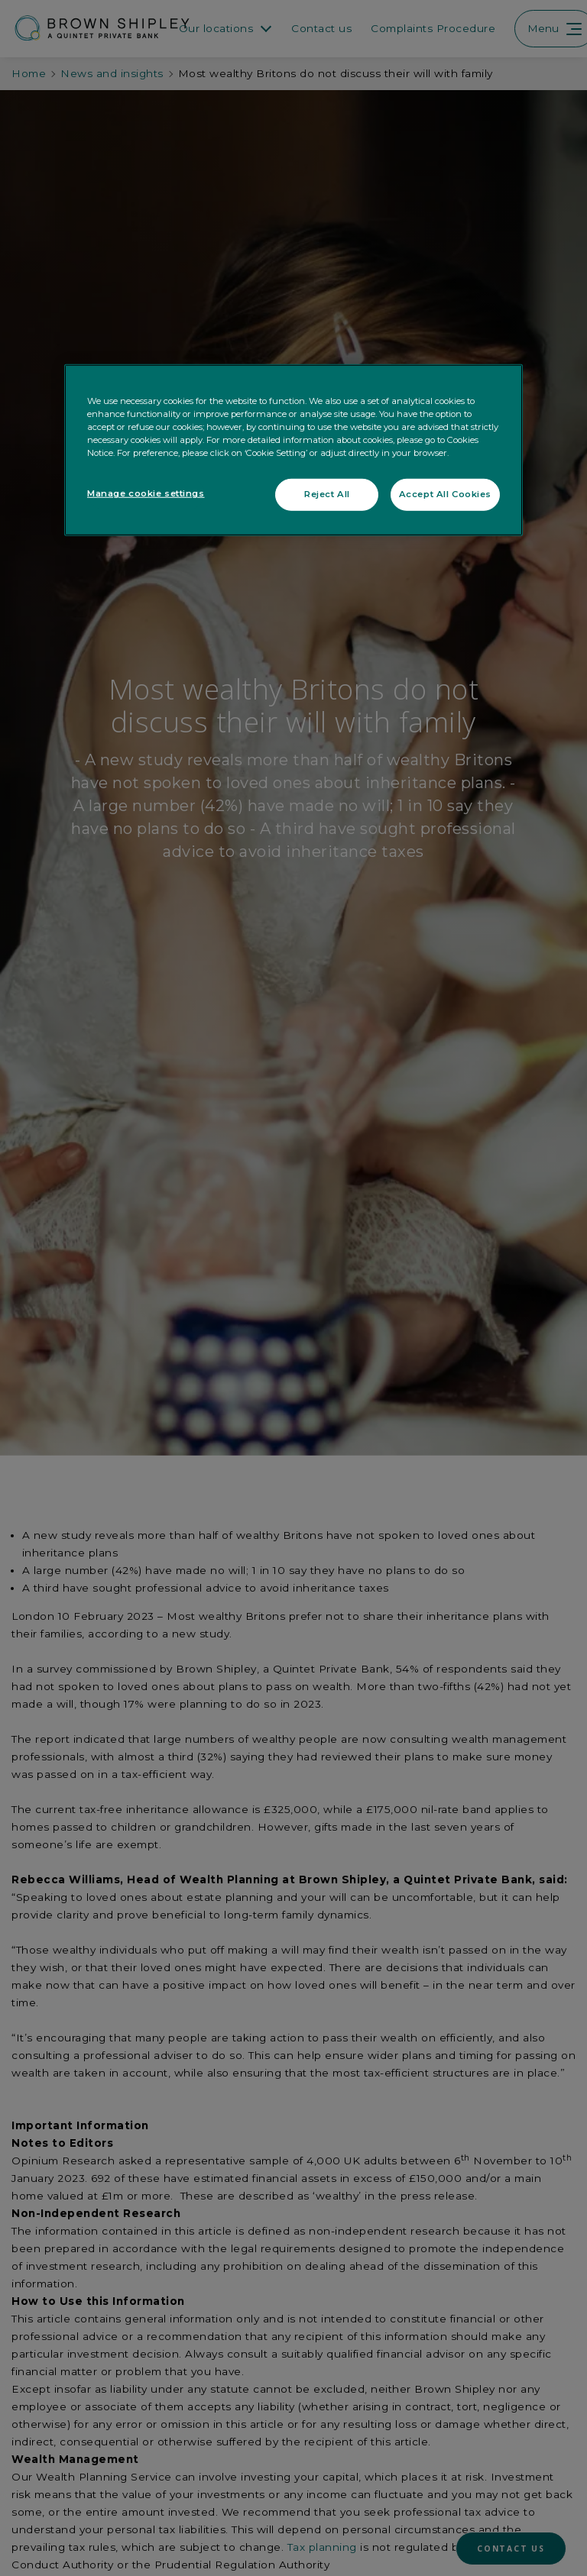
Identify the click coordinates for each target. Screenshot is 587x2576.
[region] (293, 450)
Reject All (327, 494)
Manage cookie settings (146, 493)
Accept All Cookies (445, 494)
